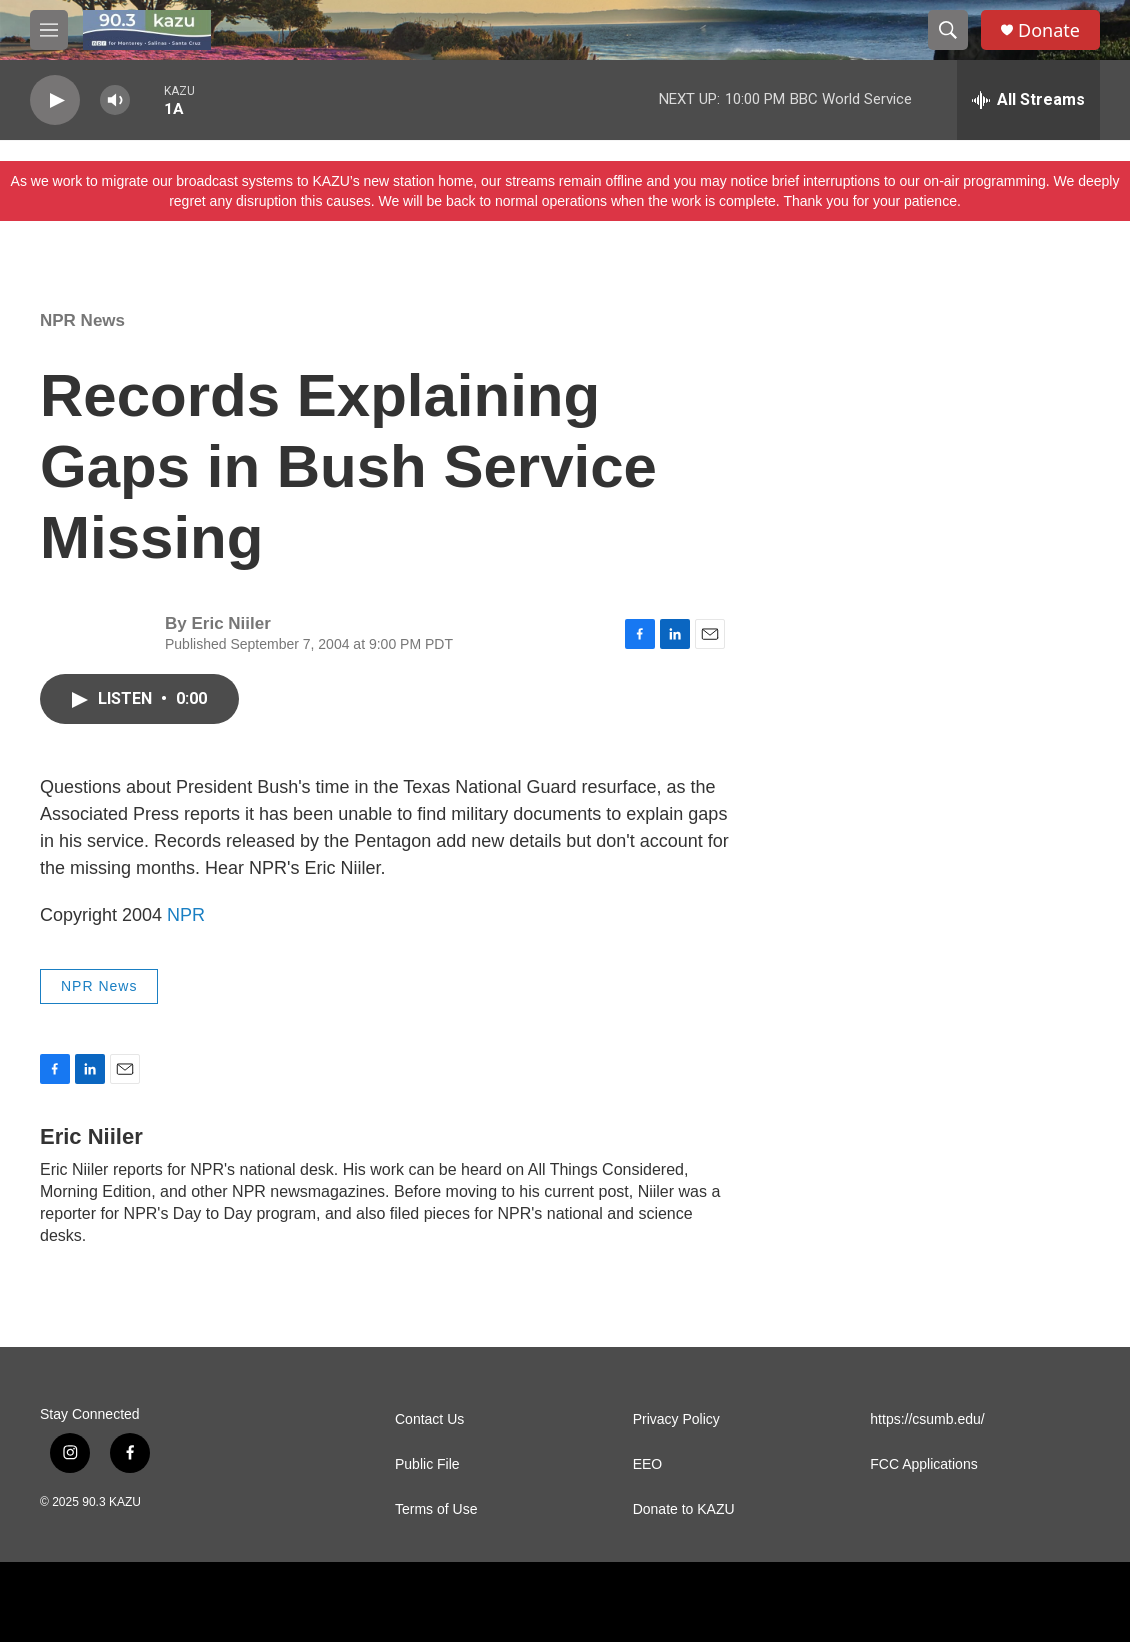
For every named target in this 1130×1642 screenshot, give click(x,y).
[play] (55, 100)
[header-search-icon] (948, 30)
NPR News (82, 320)
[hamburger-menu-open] (49, 30)
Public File (427, 1464)
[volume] (115, 100)
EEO (648, 1464)
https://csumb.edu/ (927, 1419)
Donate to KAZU (684, 1509)
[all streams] (1028, 100)
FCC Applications (923, 1464)
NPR (186, 915)
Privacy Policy (676, 1419)
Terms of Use (436, 1509)
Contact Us (429, 1419)
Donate (1049, 30)
